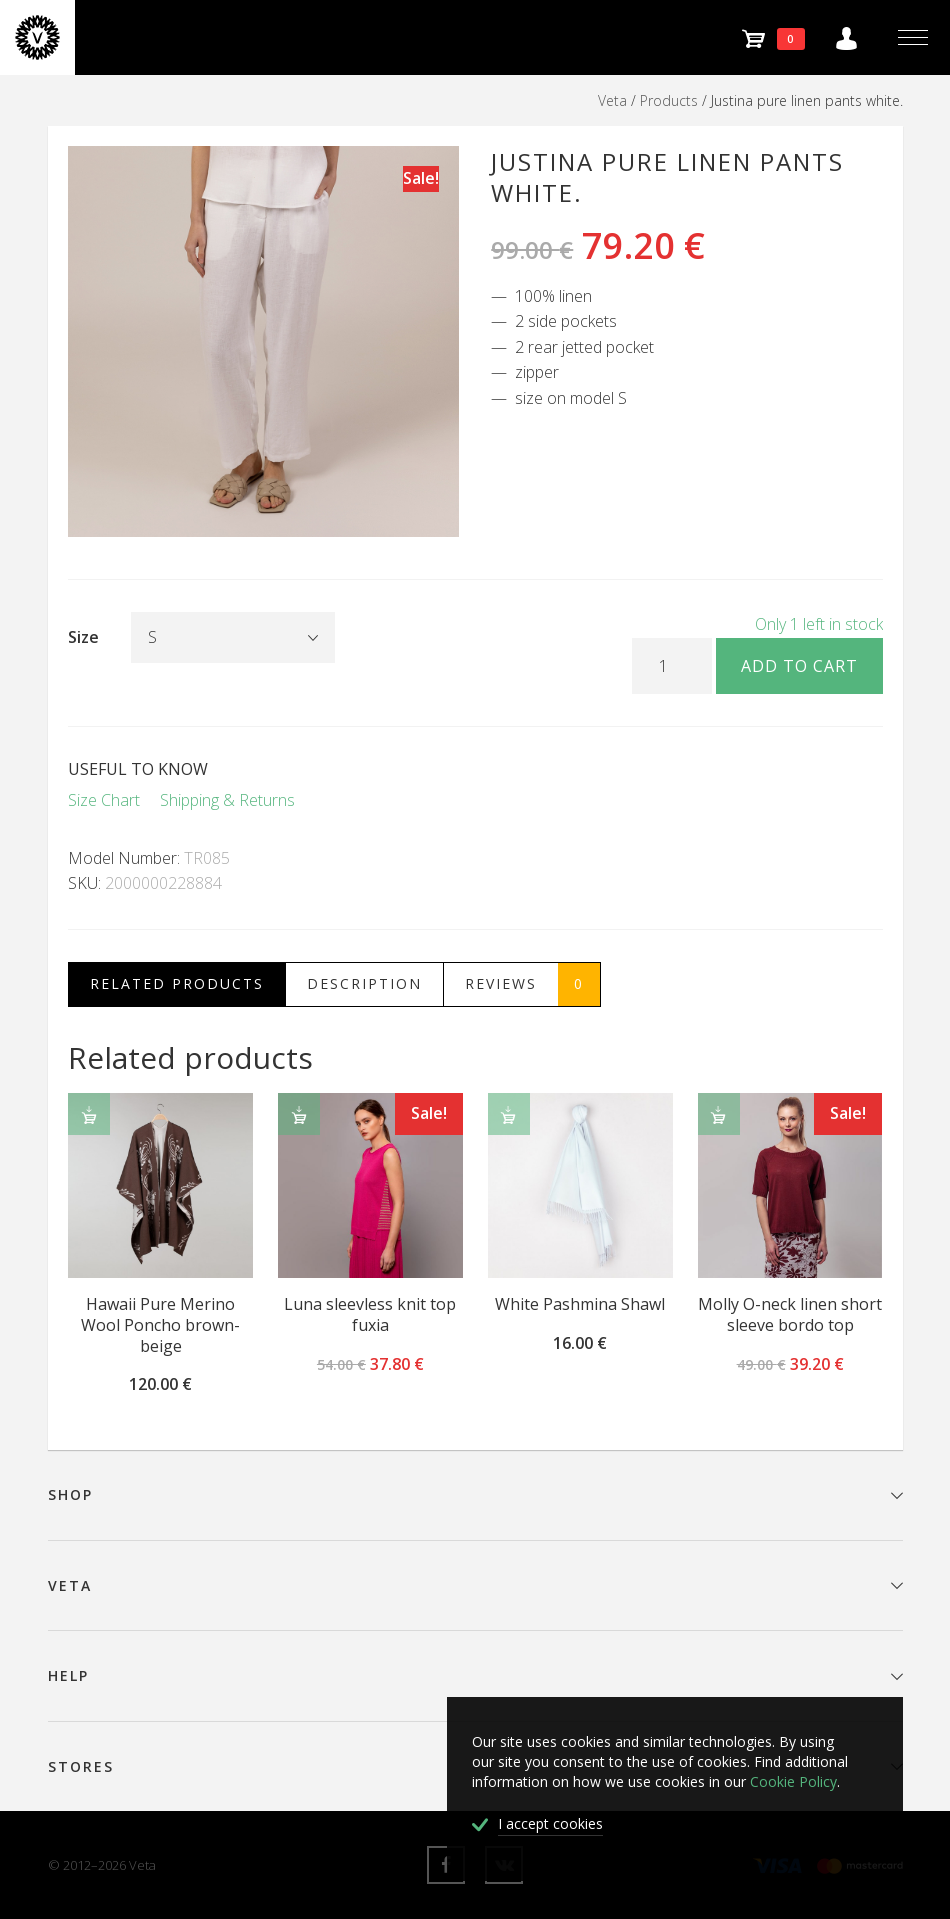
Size (83, 637)
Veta (612, 100)
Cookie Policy (793, 1781)
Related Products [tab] (177, 983)
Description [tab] (364, 983)
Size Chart (104, 800)
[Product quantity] (672, 666)
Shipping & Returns (227, 800)
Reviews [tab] (532, 984)
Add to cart (799, 666)
